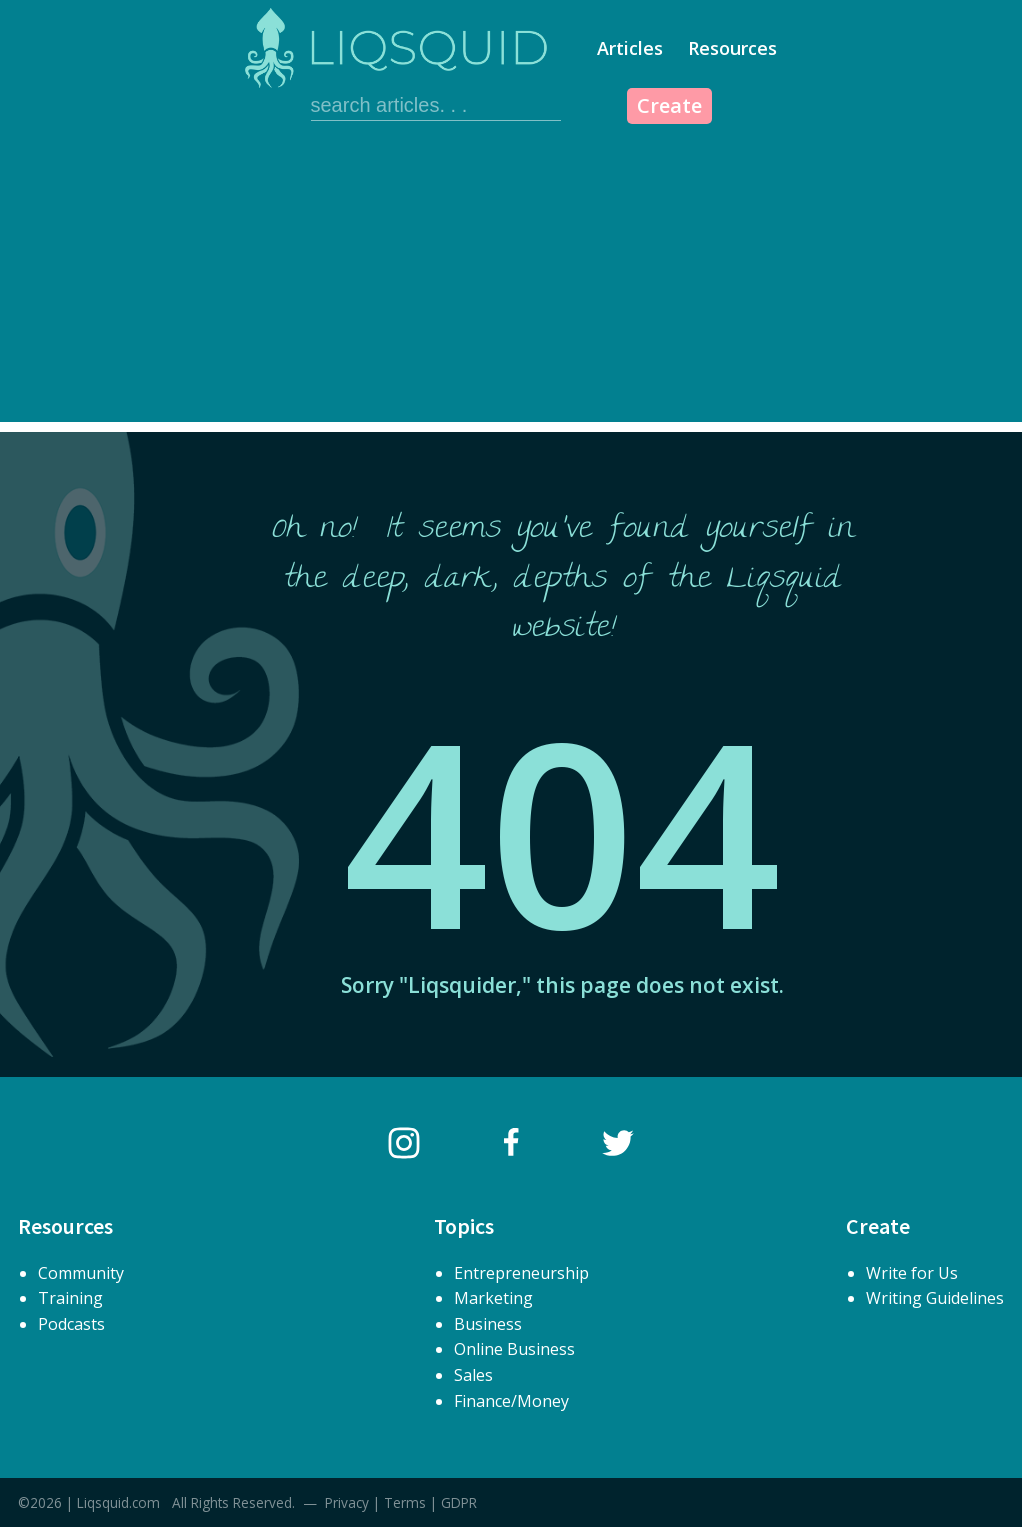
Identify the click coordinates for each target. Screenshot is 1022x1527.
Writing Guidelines (935, 1298)
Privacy (347, 1502)
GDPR (459, 1502)
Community (81, 1273)
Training (70, 1298)
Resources (732, 48)
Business (488, 1324)
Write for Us (912, 1273)
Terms (405, 1502)
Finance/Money (511, 1401)
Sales (473, 1375)
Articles (630, 48)
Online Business (514, 1349)
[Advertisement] (511, 282)
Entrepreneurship (521, 1273)
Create (669, 105)
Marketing (493, 1298)
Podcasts (71, 1324)
